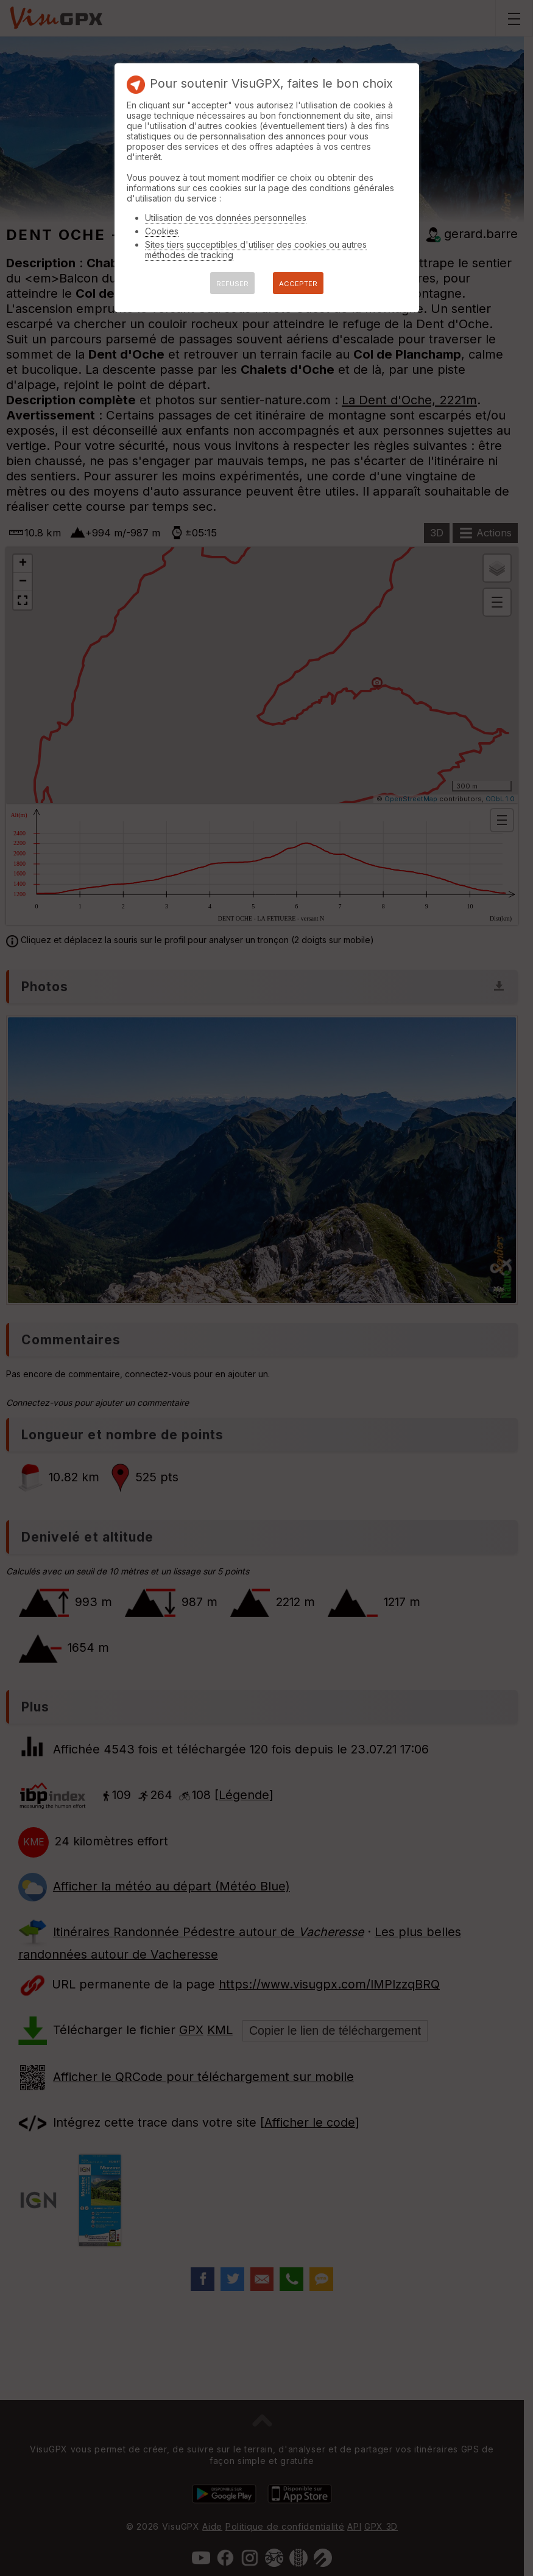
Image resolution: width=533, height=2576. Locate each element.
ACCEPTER (298, 283)
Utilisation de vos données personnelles (225, 217)
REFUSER (232, 283)
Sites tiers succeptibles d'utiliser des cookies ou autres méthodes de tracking (256, 249)
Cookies (161, 231)
